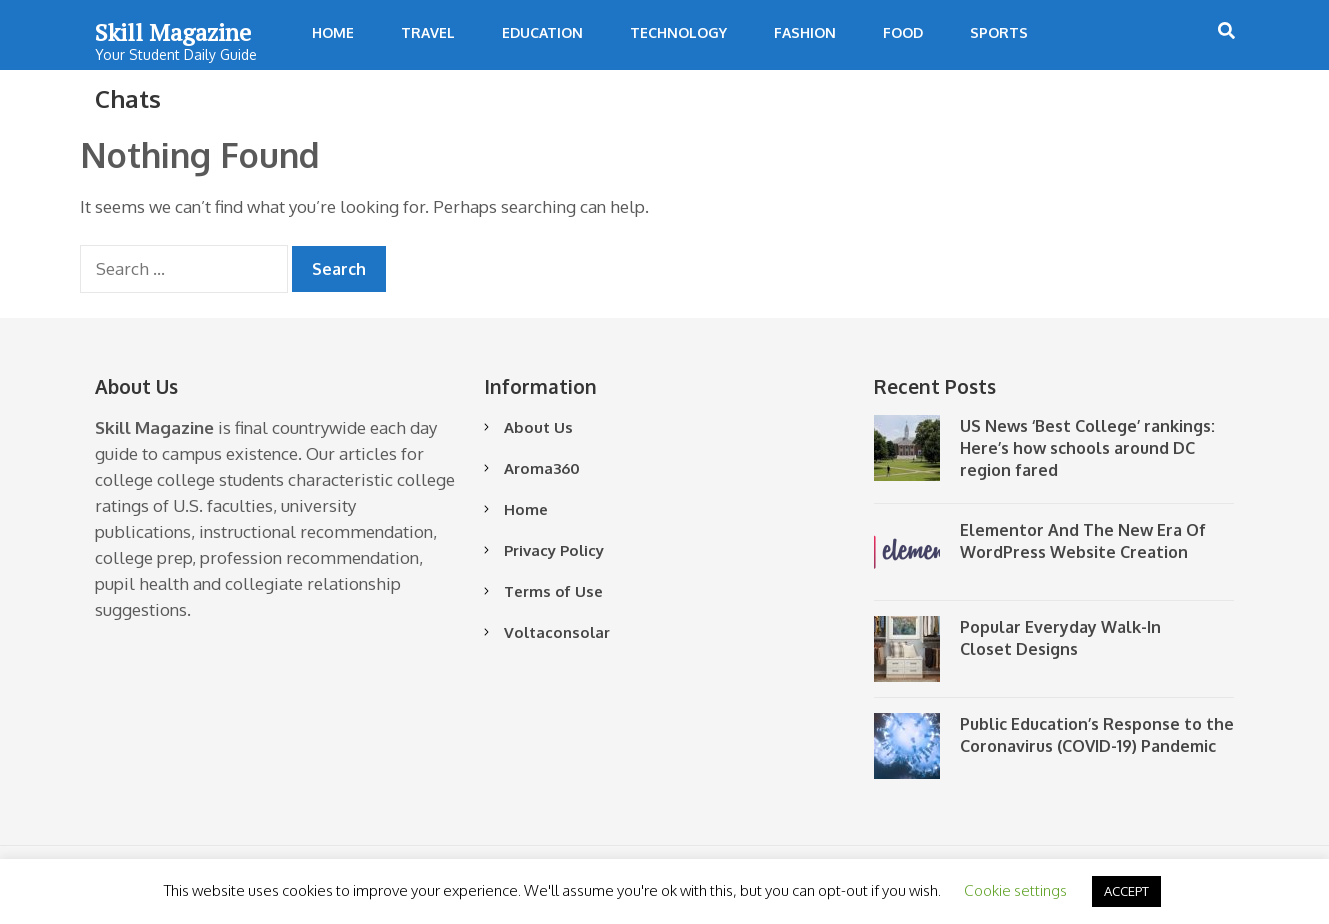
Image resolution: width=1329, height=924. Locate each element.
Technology (678, 32)
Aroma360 (542, 468)
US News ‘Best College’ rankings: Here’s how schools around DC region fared (1087, 448)
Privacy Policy (554, 550)
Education (542, 32)
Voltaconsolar (557, 632)
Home (333, 32)
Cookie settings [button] (1015, 890)
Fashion (805, 32)
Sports (999, 32)
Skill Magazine (173, 32)
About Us (538, 427)
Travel (428, 32)
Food (903, 32)
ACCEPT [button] (1126, 891)
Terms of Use (553, 591)
